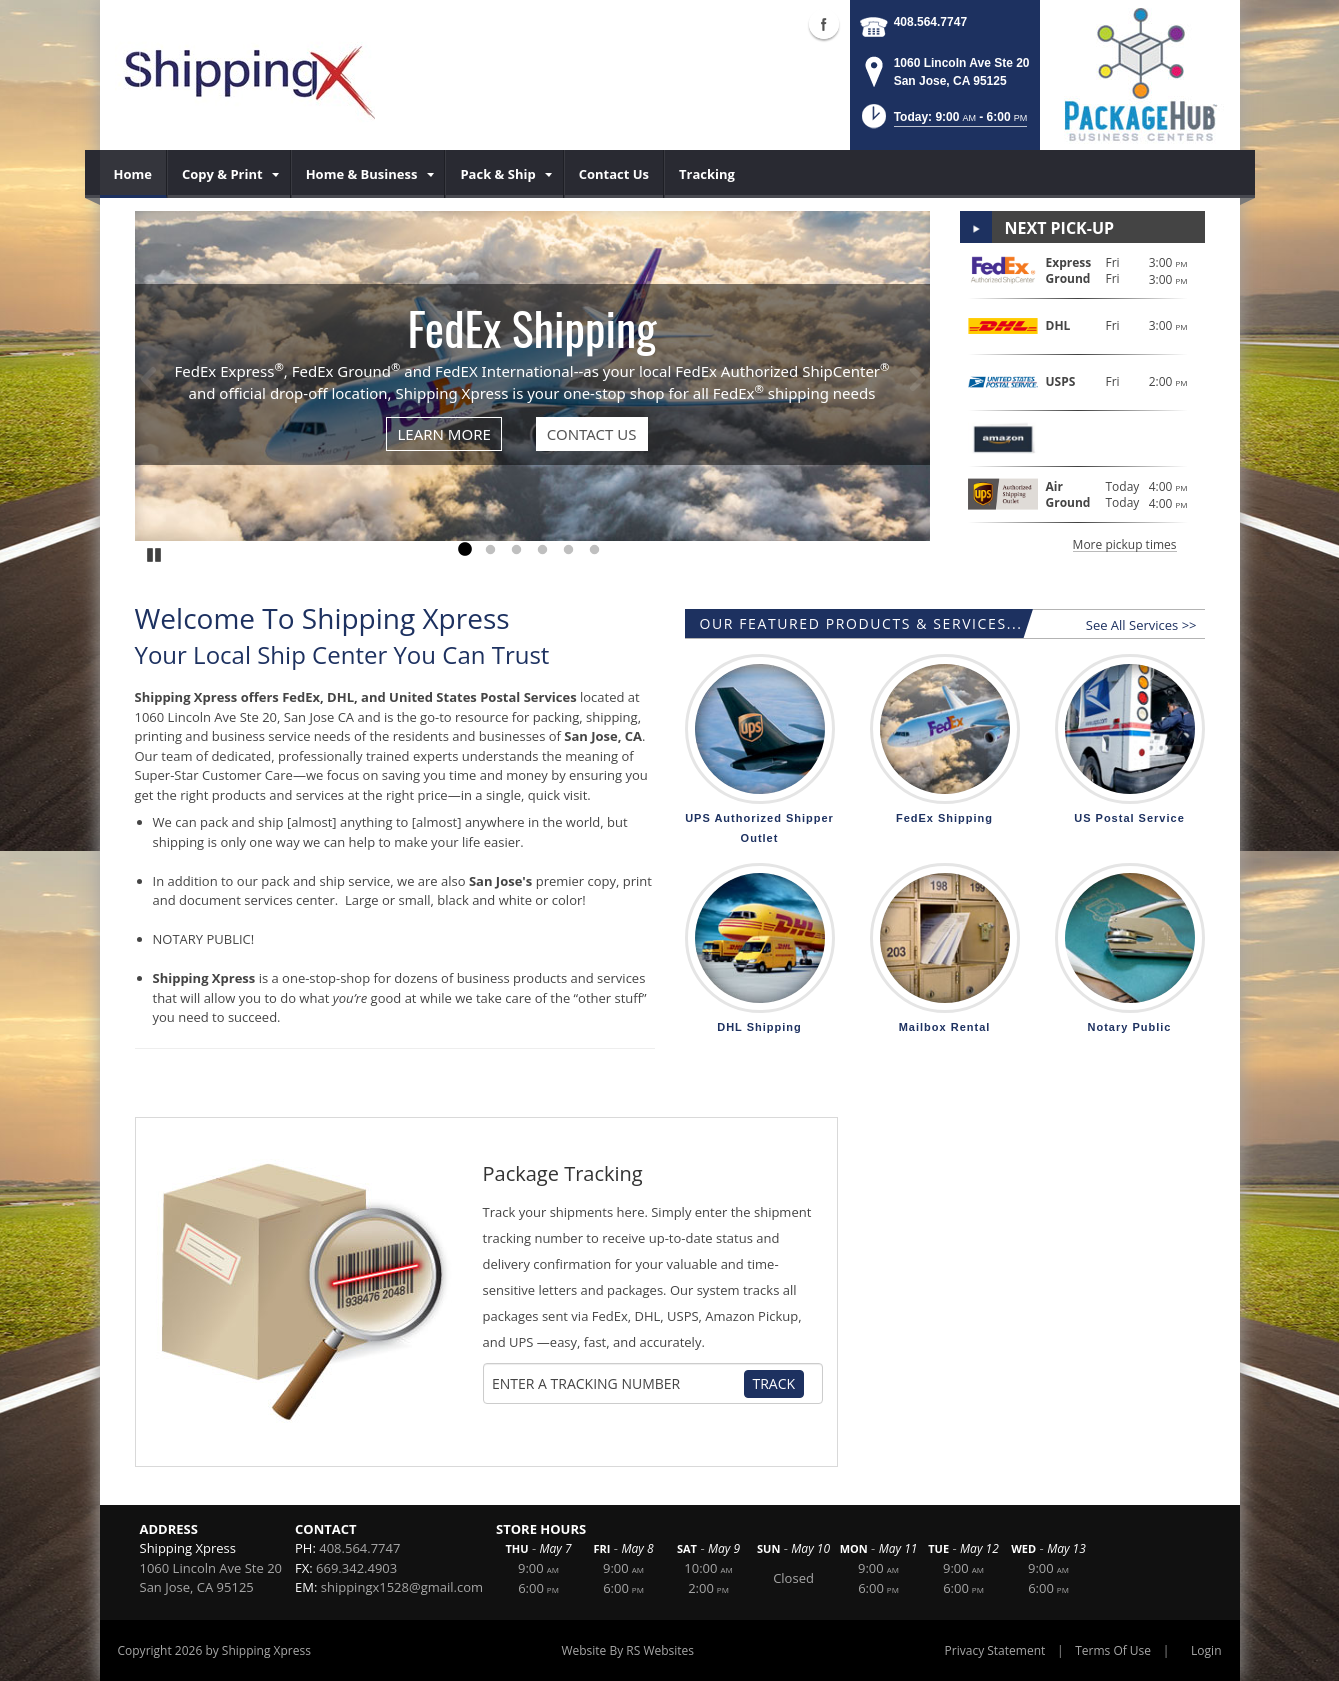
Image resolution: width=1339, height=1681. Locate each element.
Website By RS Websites (627, 1650)
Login (1206, 1650)
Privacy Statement (995, 1650)
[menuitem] (133, 174)
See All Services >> (1141, 625)
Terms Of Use (1113, 1650)
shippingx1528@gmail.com (402, 1587)
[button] (942, 122)
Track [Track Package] (774, 1383)
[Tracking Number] (617, 1384)
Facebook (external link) (824, 24)
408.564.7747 (930, 22)
